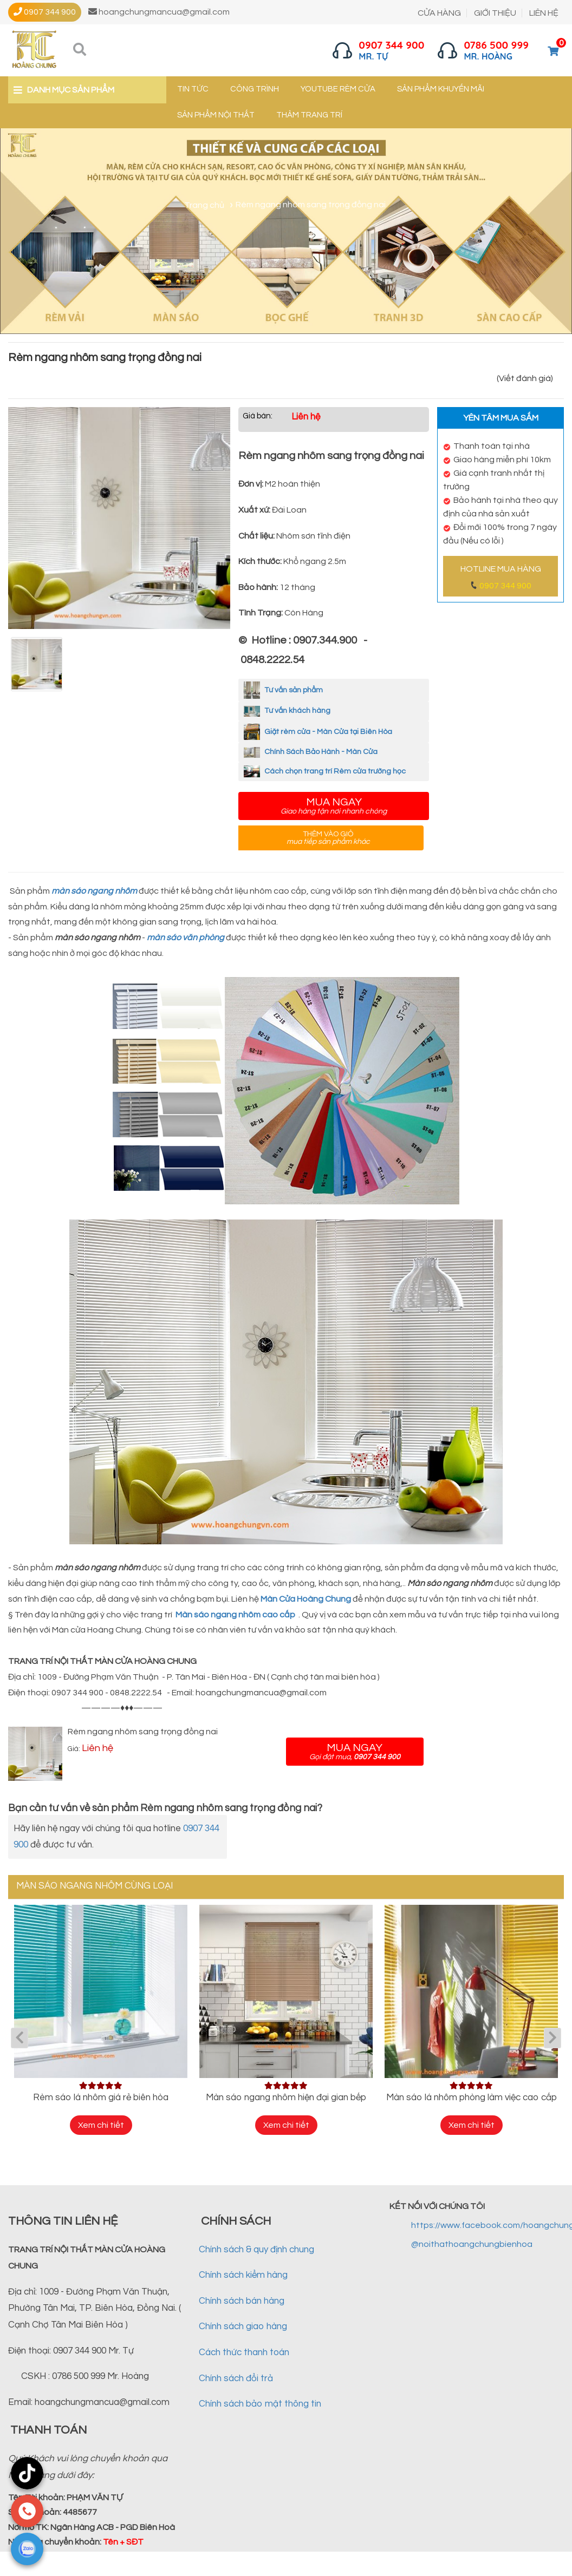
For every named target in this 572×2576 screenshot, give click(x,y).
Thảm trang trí (309, 115)
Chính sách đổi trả (236, 2378)
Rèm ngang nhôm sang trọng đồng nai (143, 1731)
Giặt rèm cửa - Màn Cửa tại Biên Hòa (318, 732)
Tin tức (193, 89)
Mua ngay (333, 806)
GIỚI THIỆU (495, 13)
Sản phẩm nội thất (216, 115)
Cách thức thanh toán (244, 2352)
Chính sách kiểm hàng (243, 2275)
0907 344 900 (505, 585)
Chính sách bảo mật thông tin (260, 2404)
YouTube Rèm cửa (338, 89)
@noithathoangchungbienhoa (471, 2244)
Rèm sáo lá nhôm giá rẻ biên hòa (100, 2097)
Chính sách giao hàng (243, 2326)
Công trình (254, 89)
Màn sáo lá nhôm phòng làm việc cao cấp (471, 2097)
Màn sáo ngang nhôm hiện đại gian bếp (286, 2097)
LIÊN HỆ (543, 13)
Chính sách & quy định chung (256, 2249)
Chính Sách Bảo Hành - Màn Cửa (311, 752)
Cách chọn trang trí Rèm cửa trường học (325, 771)
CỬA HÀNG (439, 13)
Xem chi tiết (101, 2125)
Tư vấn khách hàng (287, 711)
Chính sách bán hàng (241, 2301)
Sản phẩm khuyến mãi (440, 89)
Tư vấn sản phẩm (283, 690)
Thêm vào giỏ (328, 837)
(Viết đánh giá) (525, 378)
